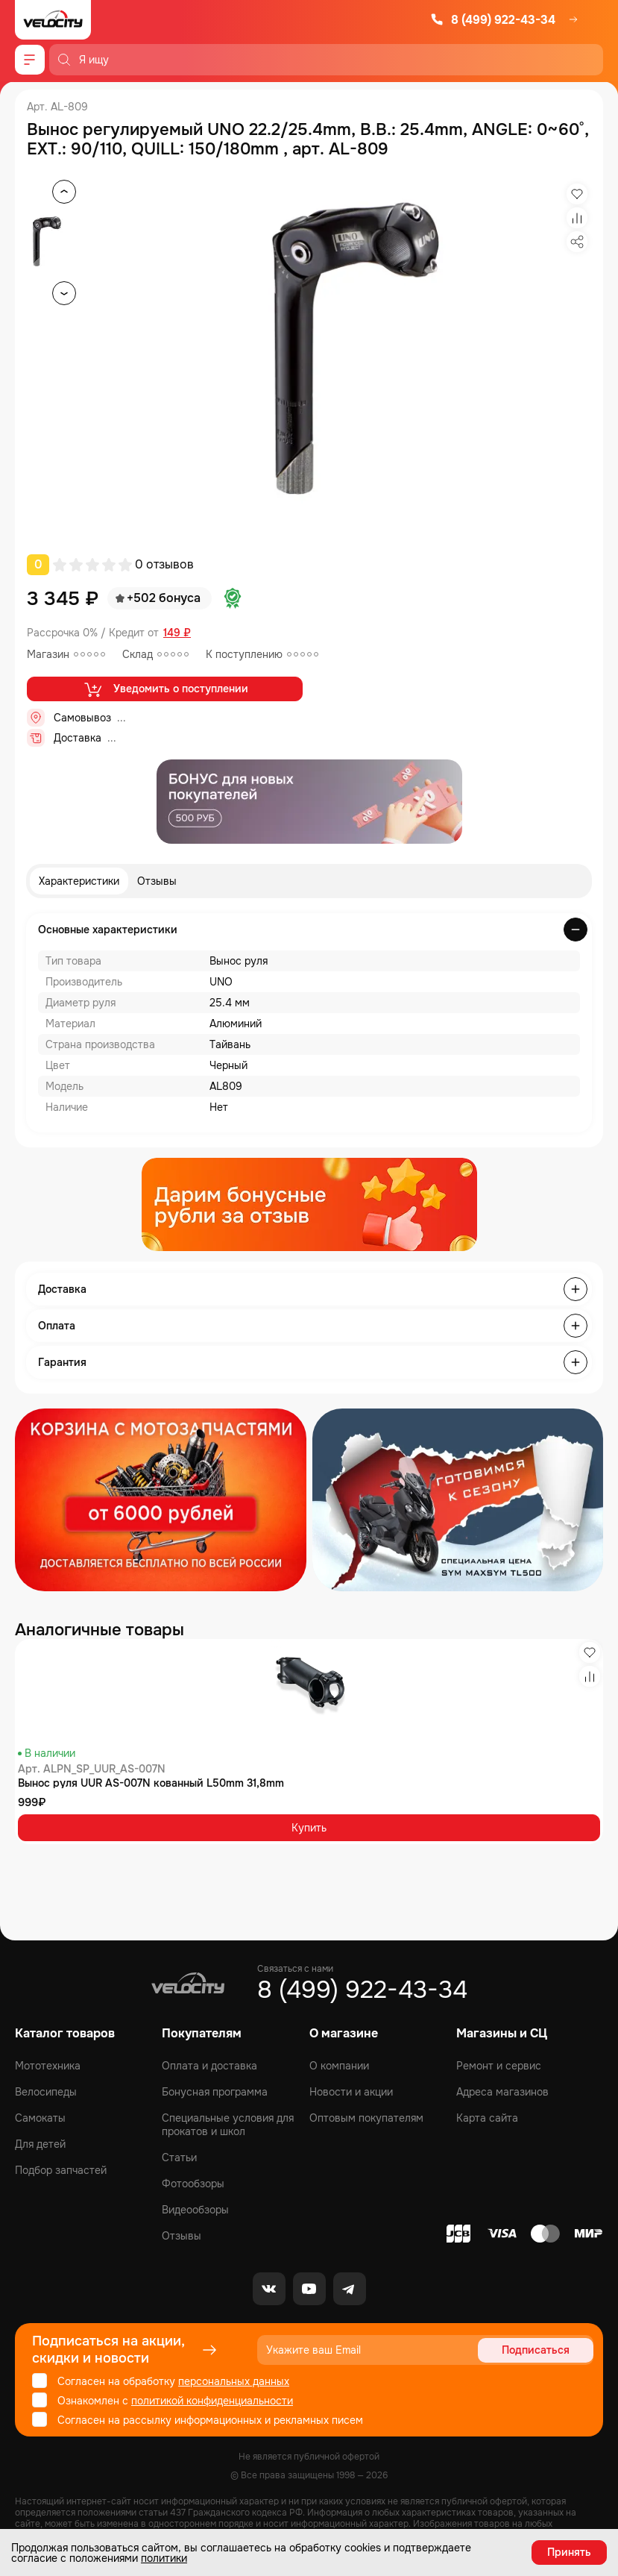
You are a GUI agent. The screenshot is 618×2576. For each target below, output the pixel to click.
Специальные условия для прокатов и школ (228, 2124)
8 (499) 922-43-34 (492, 20)
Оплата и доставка (209, 2065)
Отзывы (157, 881)
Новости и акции (351, 2092)
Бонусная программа (215, 2092)
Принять (569, 2552)
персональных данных (233, 2381)
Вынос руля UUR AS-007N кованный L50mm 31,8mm (151, 1783)
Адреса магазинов (502, 2092)
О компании (339, 2065)
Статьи (179, 2157)
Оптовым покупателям (366, 2118)
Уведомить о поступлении (165, 689)
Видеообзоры (195, 2209)
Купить (309, 1827)
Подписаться (536, 2350)
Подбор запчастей (61, 2170)
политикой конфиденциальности (212, 2400)
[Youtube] (309, 2288)
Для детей (40, 2144)
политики (164, 2558)
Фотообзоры (193, 2183)
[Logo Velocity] (53, 20)
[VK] (269, 2288)
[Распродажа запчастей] (160, 1499)
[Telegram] (349, 2288)
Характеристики (79, 881)
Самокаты (40, 2118)
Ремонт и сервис (498, 2065)
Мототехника (48, 2065)
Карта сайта (487, 2118)
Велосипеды (46, 2092)
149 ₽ (177, 633)
